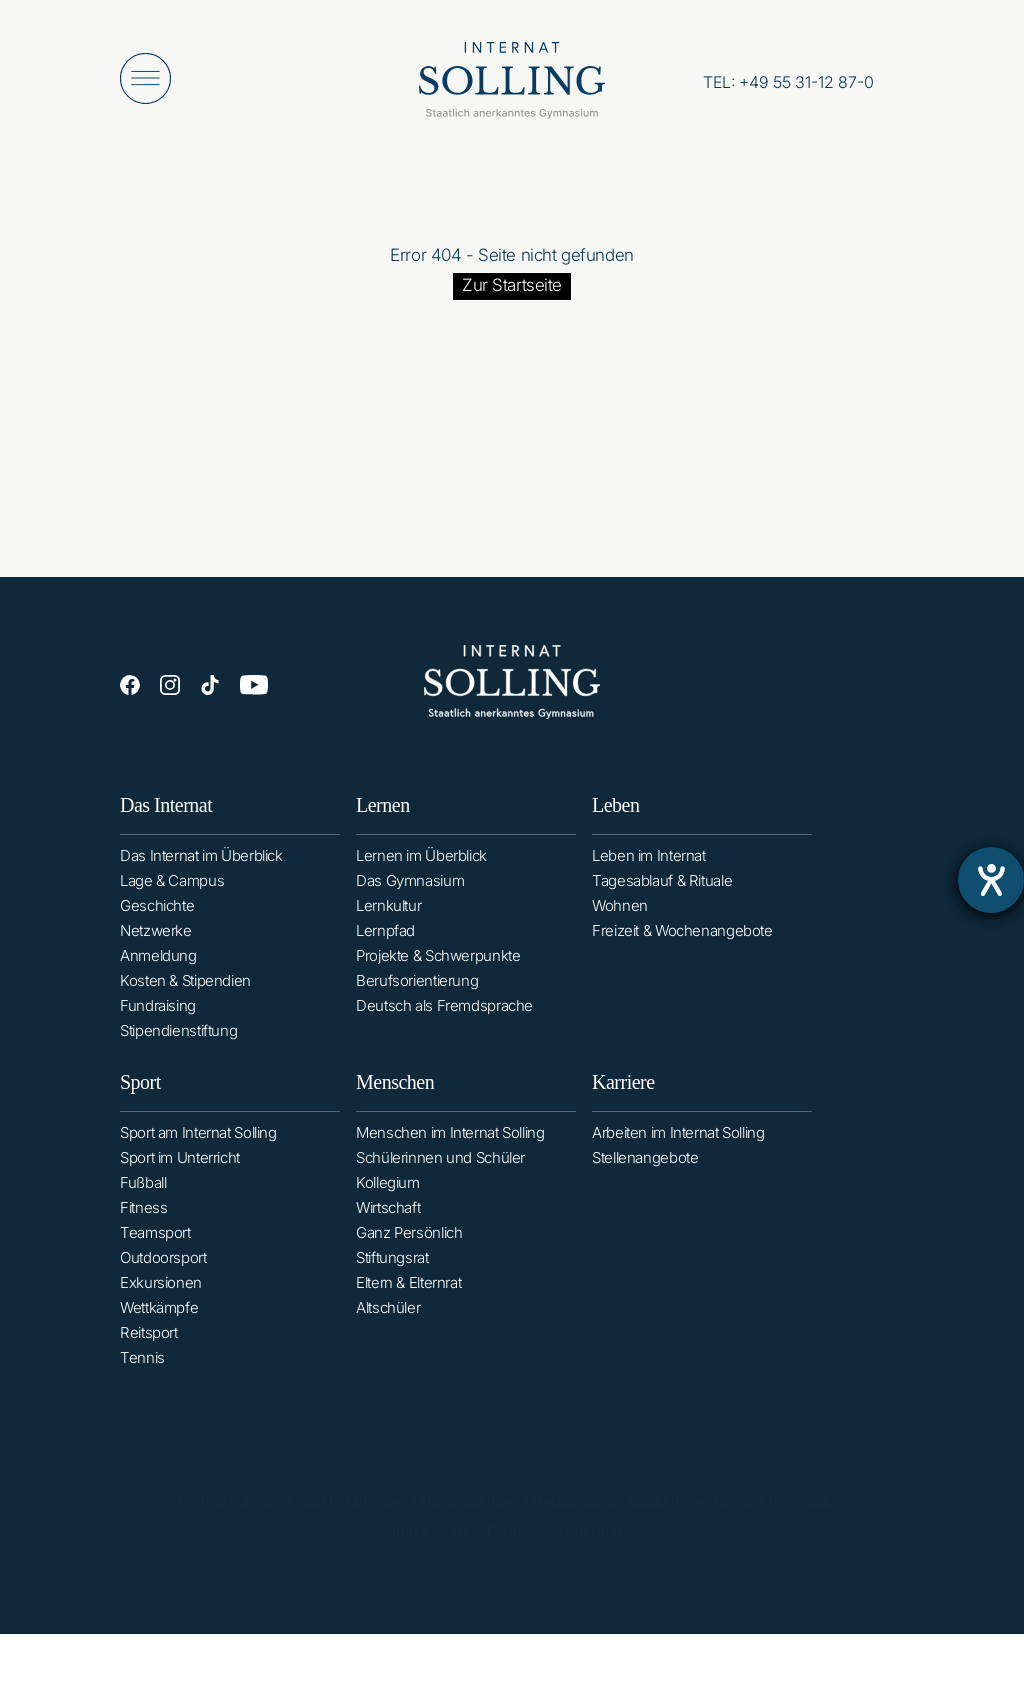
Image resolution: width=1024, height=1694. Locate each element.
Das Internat (166, 811)
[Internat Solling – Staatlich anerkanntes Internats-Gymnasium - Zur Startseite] (512, 85)
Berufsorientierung (417, 991)
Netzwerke (156, 936)
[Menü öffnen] (145, 78)
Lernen (383, 816)
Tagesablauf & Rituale (662, 896)
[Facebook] (130, 687)
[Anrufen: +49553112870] (788, 82)
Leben (615, 821)
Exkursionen (161, 1302)
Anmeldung (158, 961)
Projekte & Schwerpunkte (438, 966)
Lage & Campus (172, 886)
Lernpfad (385, 941)
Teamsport (155, 1252)
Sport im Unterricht (180, 1177)
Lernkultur (388, 916)
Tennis (142, 1377)
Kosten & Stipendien (185, 986)
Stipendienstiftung (178, 1036)
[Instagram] (170, 687)
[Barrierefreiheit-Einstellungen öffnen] (991, 880)
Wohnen (620, 921)
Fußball (143, 1202)
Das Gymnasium (410, 891)
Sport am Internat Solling (198, 1152)
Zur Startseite (512, 285)
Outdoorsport (163, 1277)
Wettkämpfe (159, 1327)
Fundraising (158, 1011)
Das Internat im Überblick (201, 861)
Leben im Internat (649, 871)
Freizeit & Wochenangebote (682, 946)
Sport (140, 1102)
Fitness (143, 1227)
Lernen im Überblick (421, 866)
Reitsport (149, 1352)
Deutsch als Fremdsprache (444, 1016)
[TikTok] (210, 687)
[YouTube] (254, 689)
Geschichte (157, 911)
